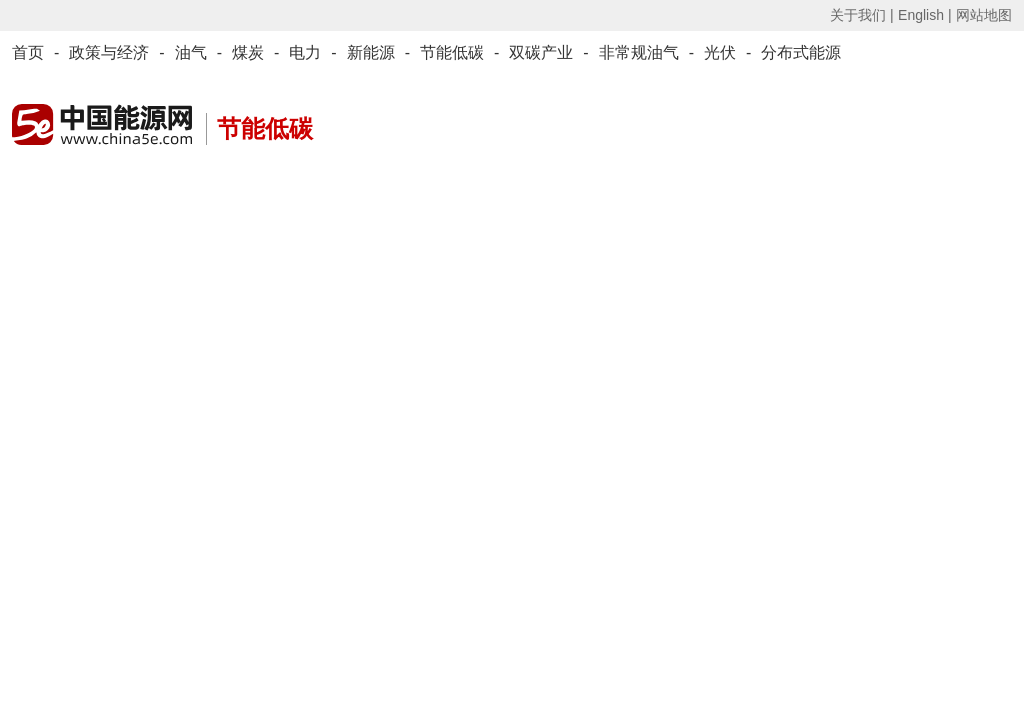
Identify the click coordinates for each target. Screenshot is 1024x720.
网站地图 (984, 15)
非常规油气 (639, 52)
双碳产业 (541, 52)
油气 (191, 52)
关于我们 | (862, 15)
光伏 (720, 52)
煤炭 (248, 52)
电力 (305, 52)
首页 (28, 52)
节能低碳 (452, 52)
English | (924, 15)
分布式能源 (801, 52)
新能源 (371, 52)
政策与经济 (109, 52)
